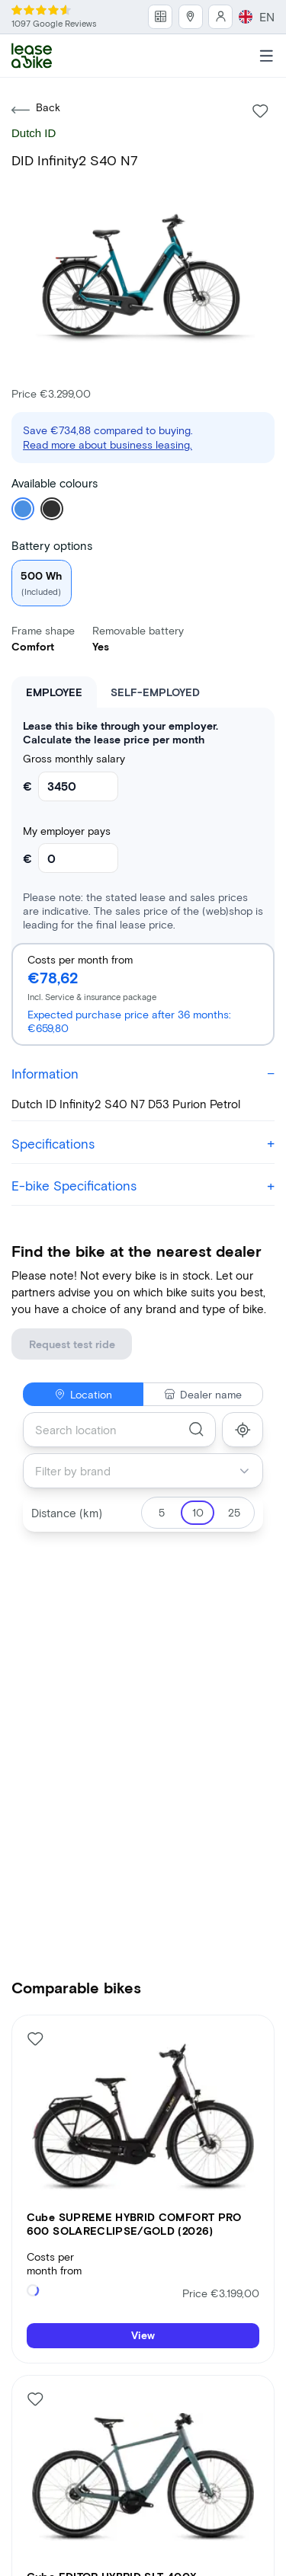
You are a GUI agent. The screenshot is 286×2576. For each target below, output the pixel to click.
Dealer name (203, 1339)
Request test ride (58, 1296)
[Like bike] (260, 84)
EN (268, 12)
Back (35, 83)
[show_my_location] (243, 1375)
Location (83, 1339)
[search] (196, 1374)
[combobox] (119, 1375)
